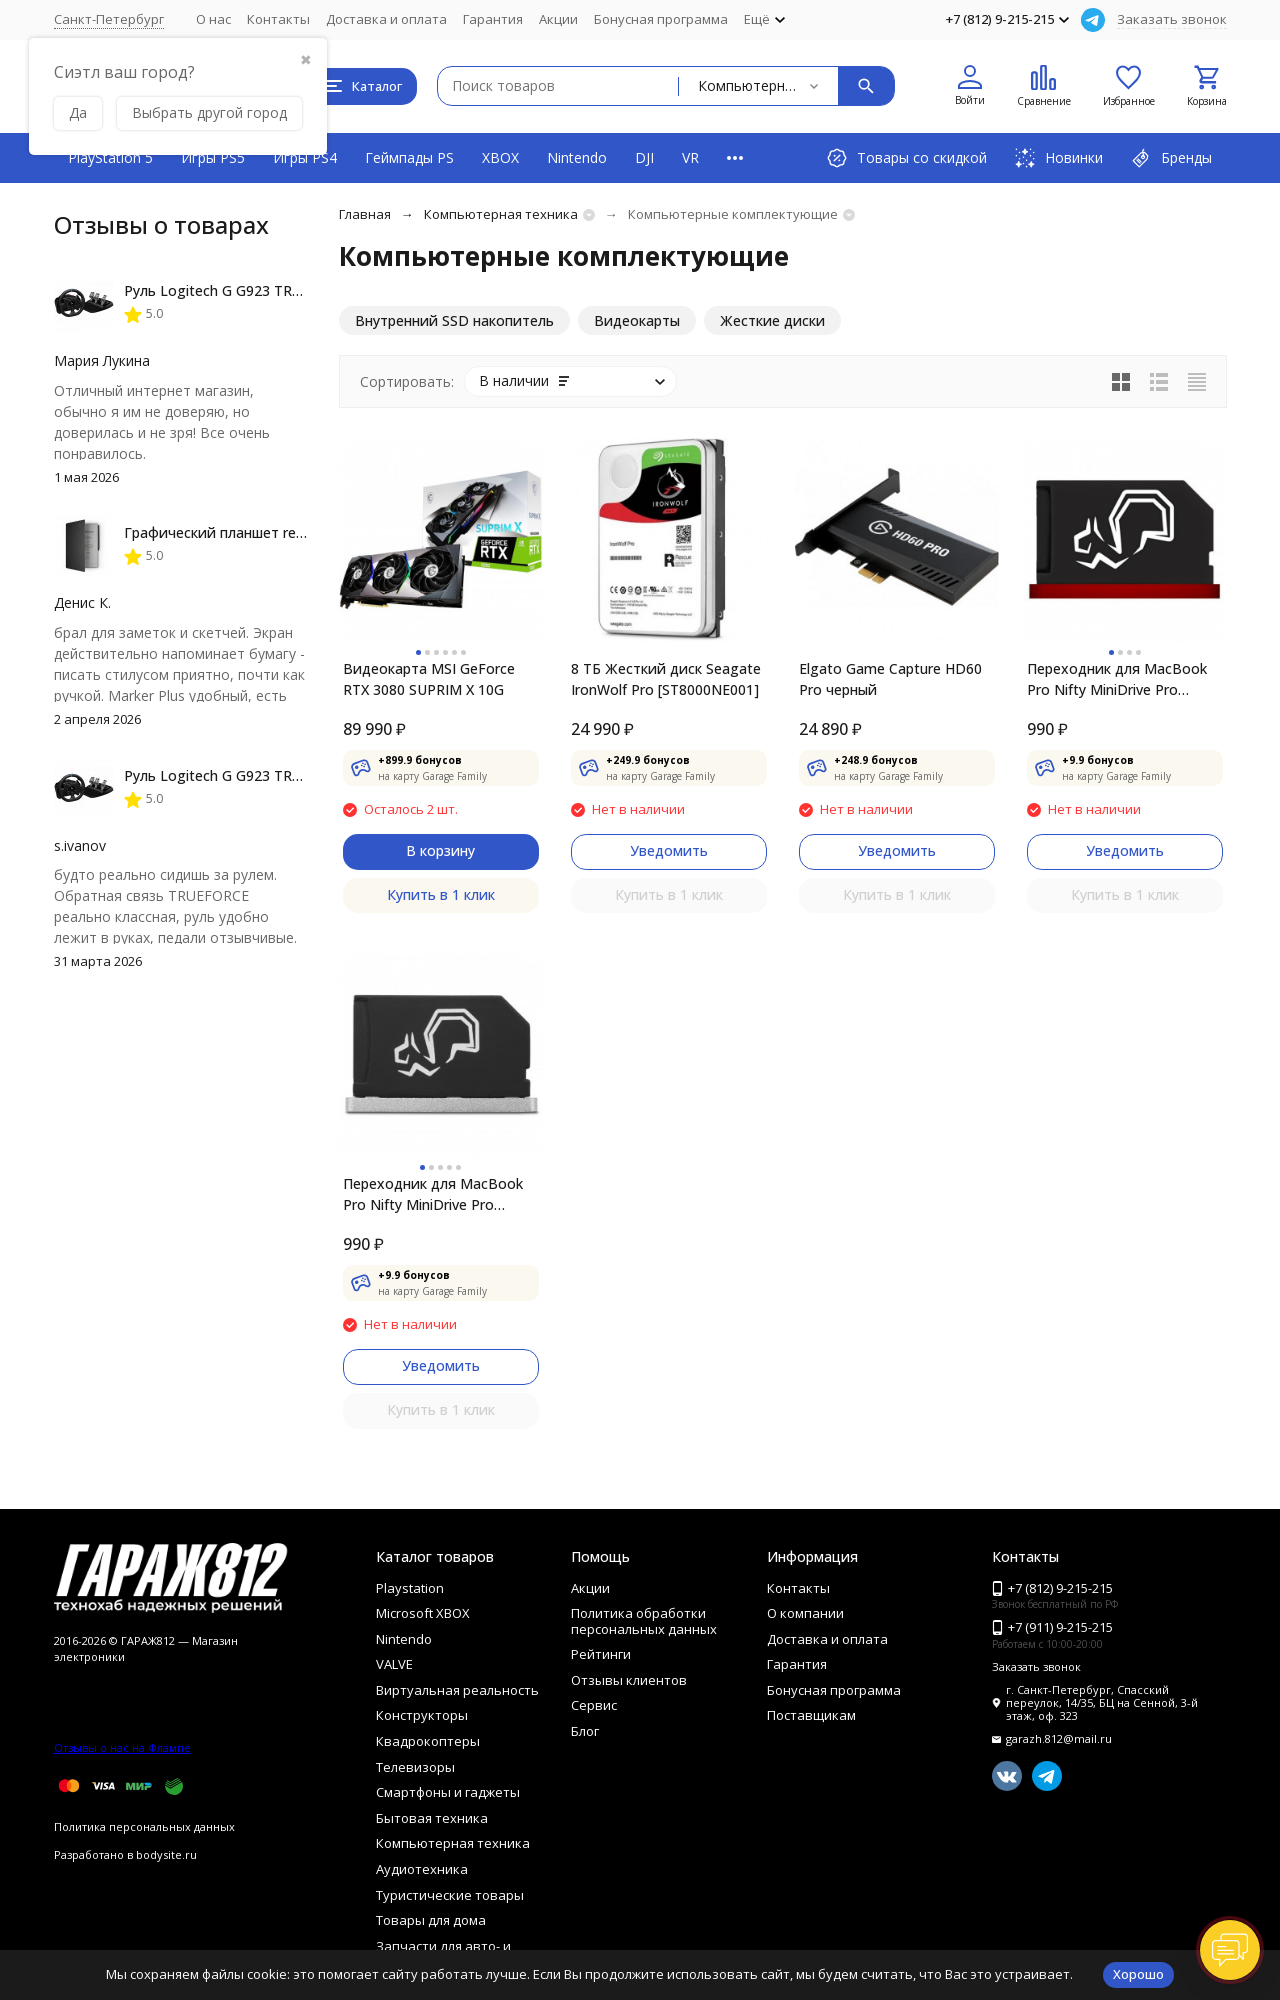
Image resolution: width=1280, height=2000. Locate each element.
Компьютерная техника (501, 214)
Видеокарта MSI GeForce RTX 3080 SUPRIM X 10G (429, 679)
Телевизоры (415, 1767)
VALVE (394, 1664)
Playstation (410, 1588)
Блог (585, 1731)
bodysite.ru (166, 1854)
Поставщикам (811, 1715)
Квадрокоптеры (428, 1741)
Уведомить (669, 850)
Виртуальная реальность (457, 1690)
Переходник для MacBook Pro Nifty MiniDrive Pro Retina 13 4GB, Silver (433, 1194)
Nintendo (577, 157)
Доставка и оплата (386, 19)
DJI (644, 157)
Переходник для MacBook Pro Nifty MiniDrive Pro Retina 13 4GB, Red (1117, 679)
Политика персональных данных (144, 1826)
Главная (365, 214)
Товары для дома (431, 1920)
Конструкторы (422, 1715)
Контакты (278, 19)
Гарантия (493, 19)
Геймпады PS (409, 157)
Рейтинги (601, 1654)
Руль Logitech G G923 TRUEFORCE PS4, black (274, 290)
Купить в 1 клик (441, 894)
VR (690, 157)
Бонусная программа (661, 19)
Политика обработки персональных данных (644, 1621)
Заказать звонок (1172, 19)
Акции (558, 19)
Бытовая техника (432, 1818)
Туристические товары (450, 1895)
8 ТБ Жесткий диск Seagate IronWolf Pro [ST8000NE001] (666, 679)
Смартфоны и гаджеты (448, 1792)
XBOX (500, 157)
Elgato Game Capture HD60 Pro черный (890, 679)
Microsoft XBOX (423, 1613)
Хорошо (1138, 1974)
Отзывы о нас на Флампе (122, 1747)
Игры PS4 (305, 157)
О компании (805, 1613)
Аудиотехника (422, 1869)
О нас (213, 19)
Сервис (594, 1705)
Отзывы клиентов (629, 1680)
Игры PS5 (213, 157)
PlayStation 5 (110, 157)
